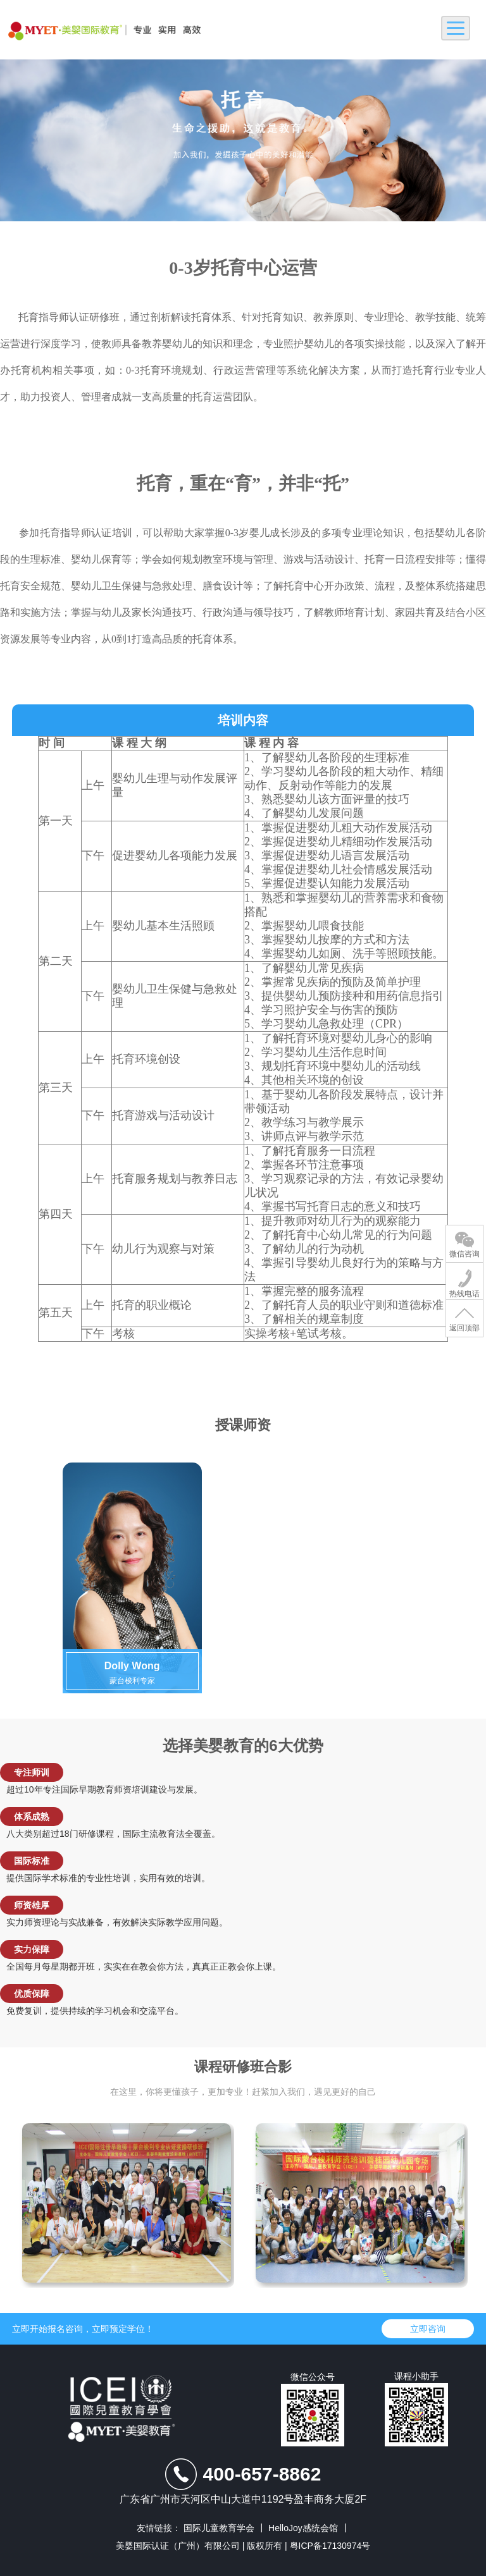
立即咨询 (428, 2329)
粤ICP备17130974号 (330, 2546)
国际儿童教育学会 (223, 2528)
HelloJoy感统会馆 (307, 2528)
